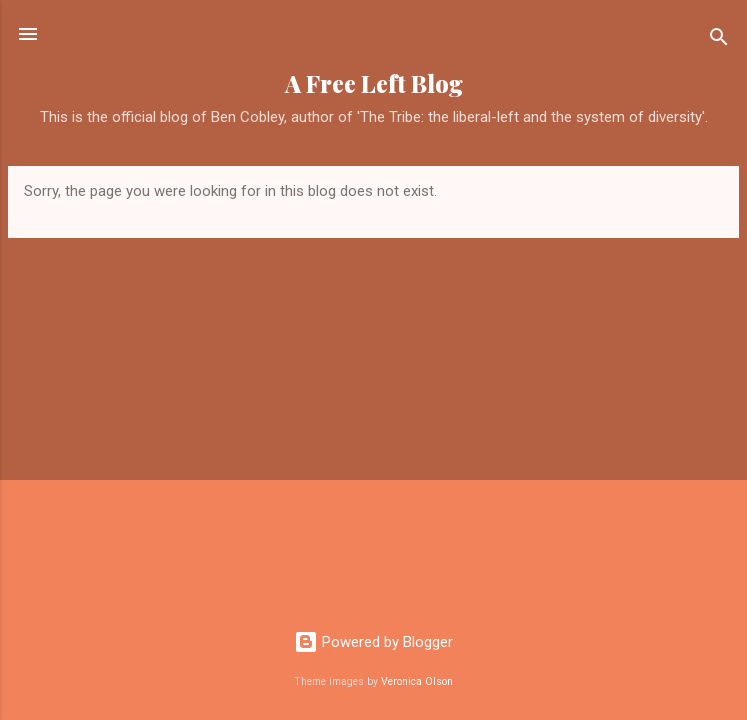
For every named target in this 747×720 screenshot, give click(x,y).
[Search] (719, 40)
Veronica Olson (417, 681)
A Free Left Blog (374, 83)
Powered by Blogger (373, 642)
